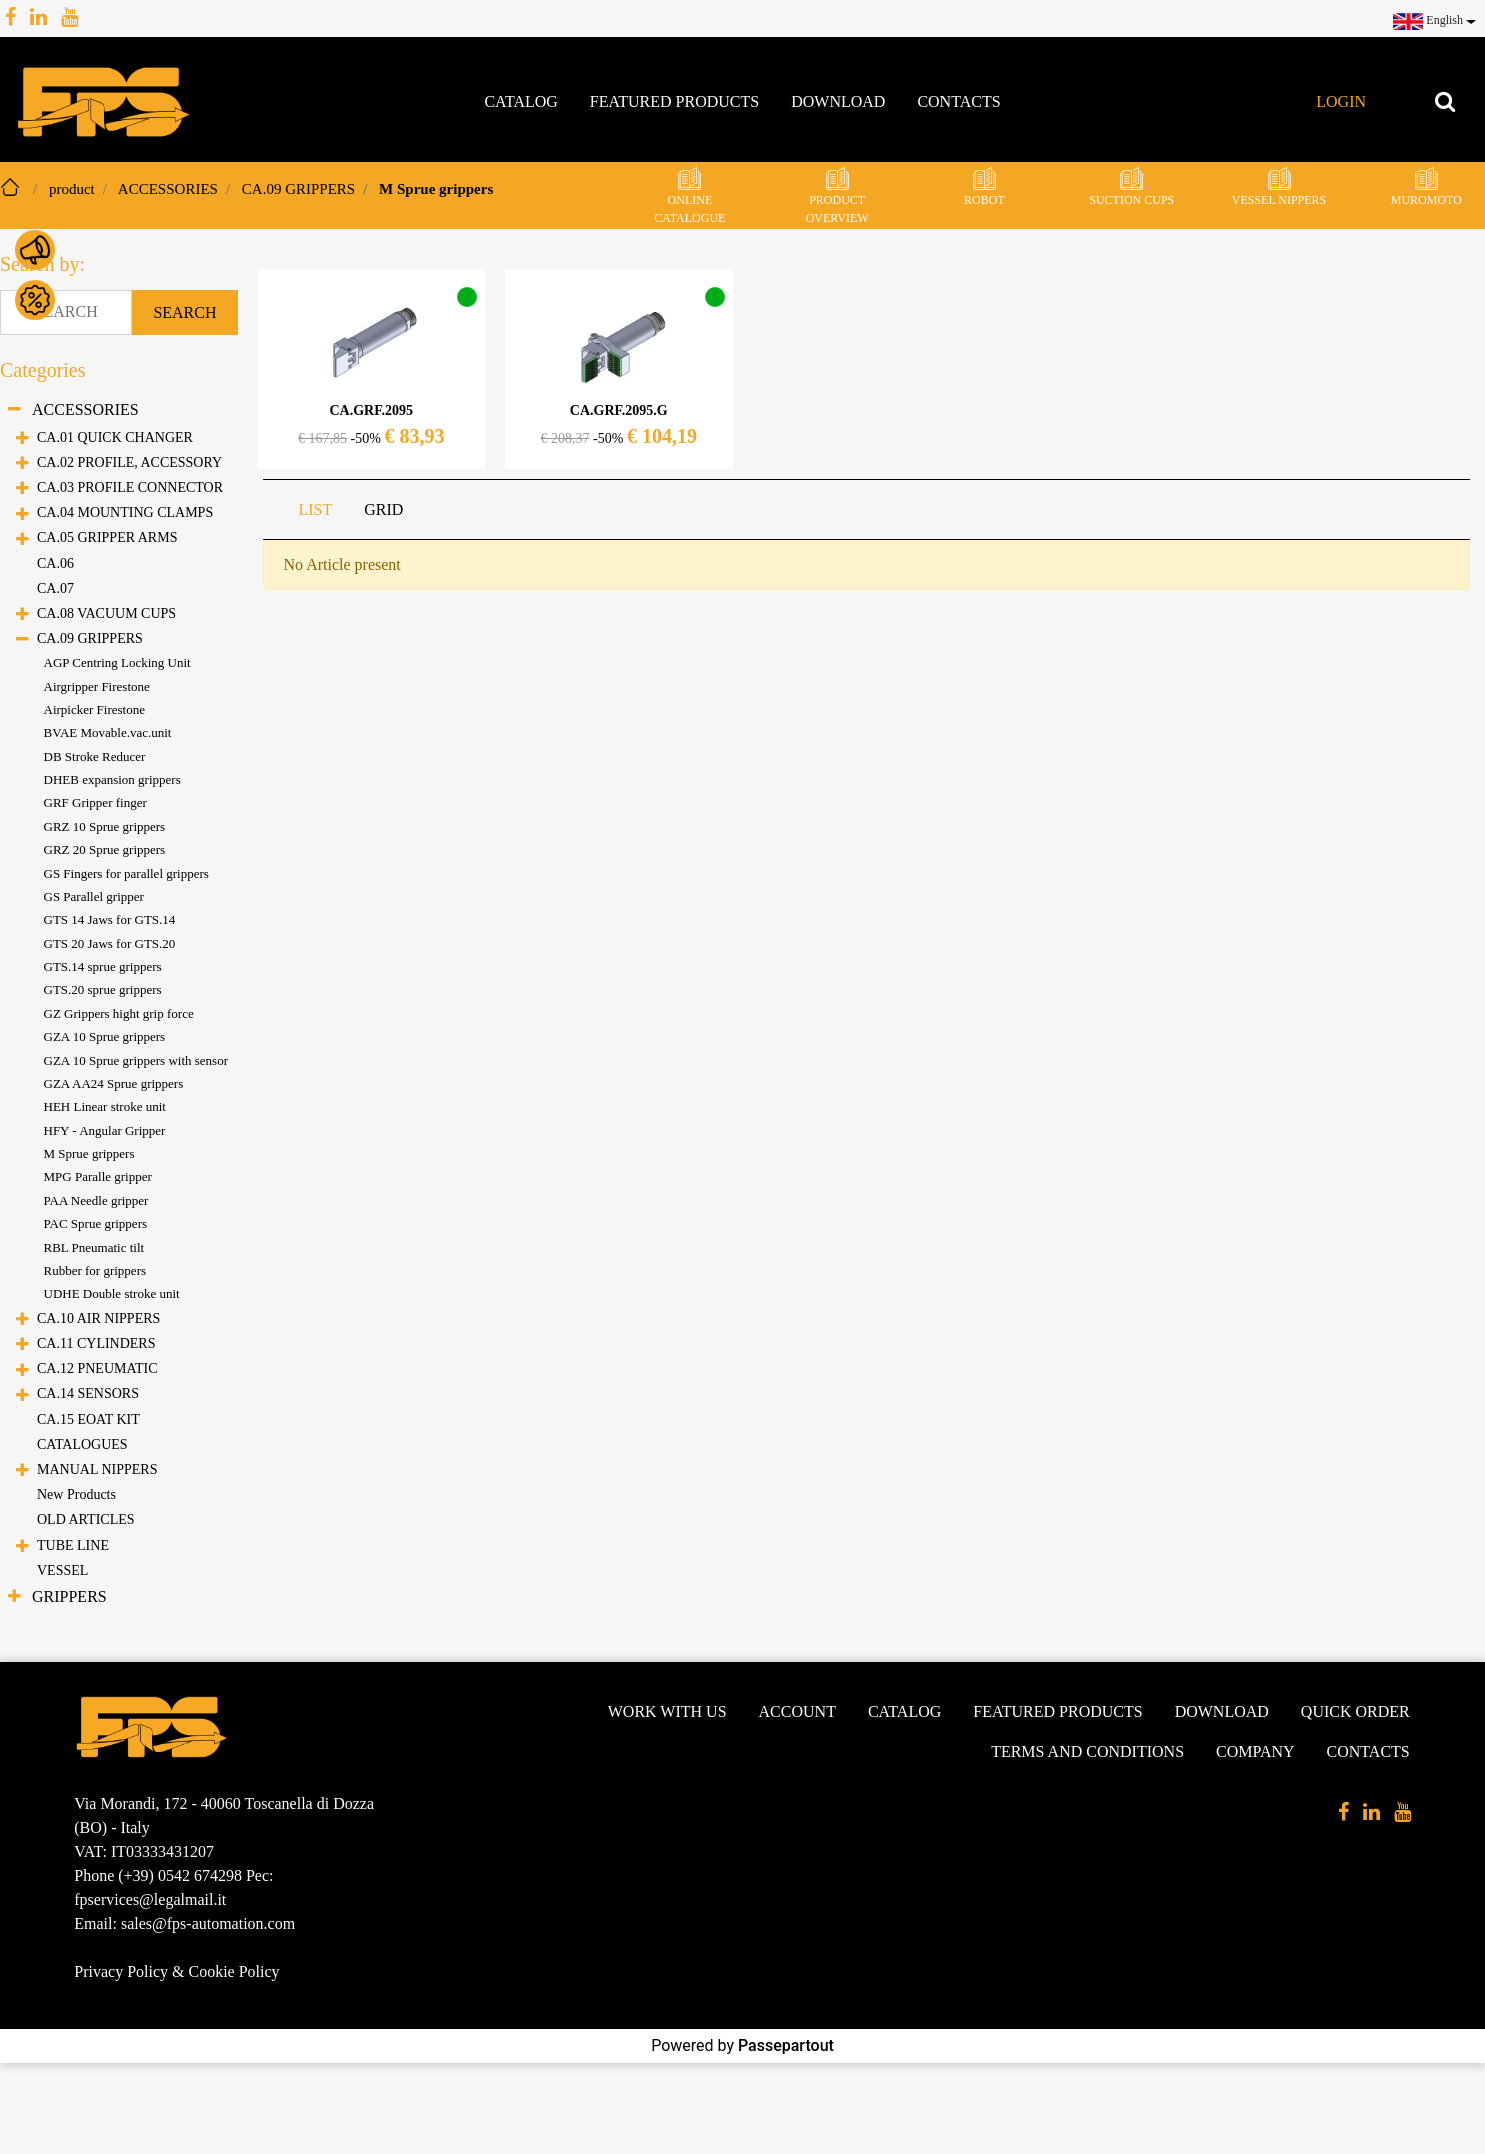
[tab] (316, 510)
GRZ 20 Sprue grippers (105, 849)
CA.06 (55, 563)
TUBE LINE (73, 1545)
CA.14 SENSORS (88, 1393)
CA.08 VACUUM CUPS (106, 613)
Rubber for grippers (95, 1270)
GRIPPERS (69, 1596)
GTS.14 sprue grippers (103, 966)
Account (797, 1711)
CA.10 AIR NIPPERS (98, 1318)
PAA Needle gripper (96, 1200)
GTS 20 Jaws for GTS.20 (110, 943)
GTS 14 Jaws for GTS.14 (110, 919)
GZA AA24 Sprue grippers (114, 1083)
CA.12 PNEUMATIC (97, 1368)
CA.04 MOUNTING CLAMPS (125, 512)
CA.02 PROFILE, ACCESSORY (129, 462)
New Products (76, 1494)
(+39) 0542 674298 (180, 1875)
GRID (383, 509)
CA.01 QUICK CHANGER (115, 437)
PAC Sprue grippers (96, 1223)
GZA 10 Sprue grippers (105, 1036)
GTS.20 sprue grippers (103, 989)
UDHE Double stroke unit (112, 1293)
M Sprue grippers (436, 189)
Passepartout (786, 2045)
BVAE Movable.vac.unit (108, 732)
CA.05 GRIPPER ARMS (107, 537)
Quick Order (1355, 1711)
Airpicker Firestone (94, 709)
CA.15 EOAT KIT (88, 1419)
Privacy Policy (121, 1971)
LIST (316, 509)
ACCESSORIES (168, 189)
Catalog (520, 101)
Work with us (667, 1711)
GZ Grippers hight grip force (119, 1013)
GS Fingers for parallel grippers (126, 873)
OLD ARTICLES (86, 1519)
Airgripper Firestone (97, 686)
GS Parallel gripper (94, 896)
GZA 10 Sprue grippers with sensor (136, 1060)
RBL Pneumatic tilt (94, 1247)
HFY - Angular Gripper (105, 1130)
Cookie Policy (233, 1971)
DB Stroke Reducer (95, 756)
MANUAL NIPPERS (97, 1469)
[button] (1431, 19)
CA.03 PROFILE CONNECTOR (130, 487)
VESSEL (62, 1570)
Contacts (958, 101)
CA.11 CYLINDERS (96, 1343)
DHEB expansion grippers (112, 779)
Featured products (674, 101)
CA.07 (55, 588)
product (72, 189)
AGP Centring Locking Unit (117, 662)
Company (1255, 1751)
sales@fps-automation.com (208, 1923)
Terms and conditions (1087, 1751)
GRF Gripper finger (95, 802)
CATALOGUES (82, 1444)
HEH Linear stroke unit (105, 1106)
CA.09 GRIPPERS (298, 189)
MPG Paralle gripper (98, 1176)
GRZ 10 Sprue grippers (105, 826)
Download (838, 101)
